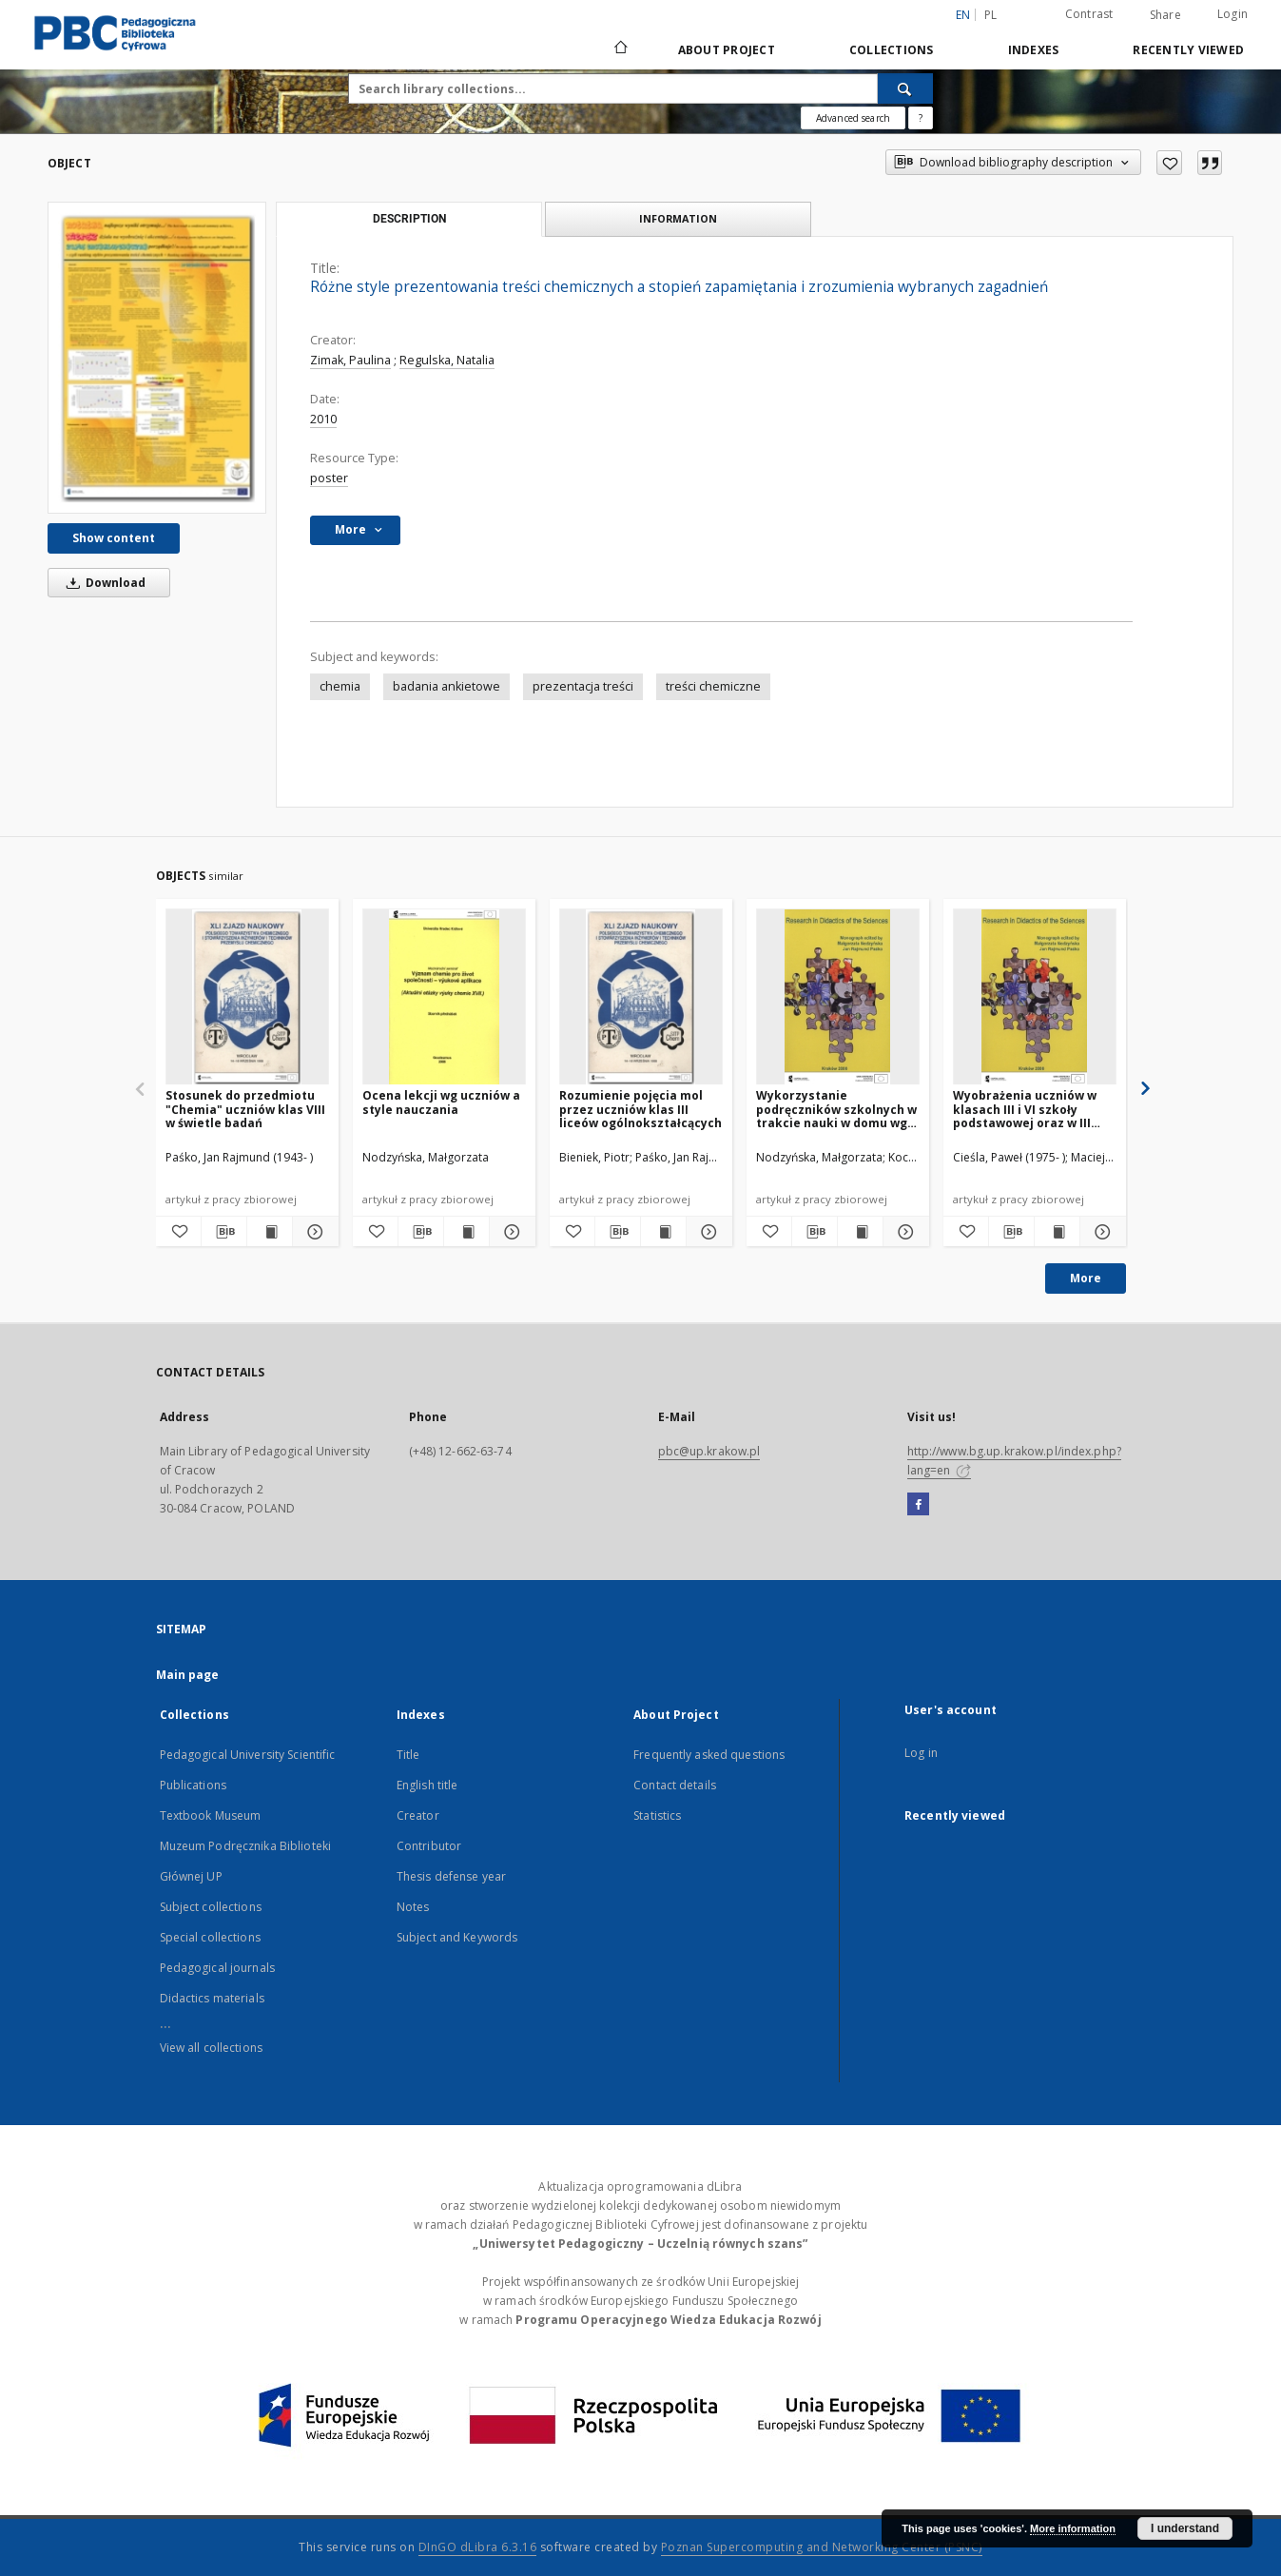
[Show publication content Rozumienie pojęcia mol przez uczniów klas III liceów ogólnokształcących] (663, 1232)
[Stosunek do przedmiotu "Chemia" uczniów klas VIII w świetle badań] (247, 997)
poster (329, 478)
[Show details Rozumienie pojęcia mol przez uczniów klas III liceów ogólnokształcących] (706, 1232)
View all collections (211, 2047)
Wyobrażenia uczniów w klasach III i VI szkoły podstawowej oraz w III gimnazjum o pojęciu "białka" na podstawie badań (1025, 1108)
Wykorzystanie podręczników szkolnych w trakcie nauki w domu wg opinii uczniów (836, 1108)
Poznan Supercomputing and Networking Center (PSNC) (821, 2547)
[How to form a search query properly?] (920, 118)
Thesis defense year (451, 1876)
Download (103, 583)
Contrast (1089, 14)
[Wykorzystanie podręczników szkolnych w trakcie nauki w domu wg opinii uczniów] (838, 997)
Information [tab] (678, 218)
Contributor (429, 1846)
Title (408, 1755)
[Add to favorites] (1169, 162)
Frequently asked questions (709, 1755)
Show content (113, 538)
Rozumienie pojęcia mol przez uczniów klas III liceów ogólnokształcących (640, 1108)
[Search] (905, 88)
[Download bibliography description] (224, 1232)
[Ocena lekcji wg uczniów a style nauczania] (444, 997)
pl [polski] (991, 15)
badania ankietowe (446, 686)
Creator (418, 1815)
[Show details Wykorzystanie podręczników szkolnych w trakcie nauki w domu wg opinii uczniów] (903, 1232)
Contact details (674, 1785)
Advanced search (853, 118)
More (1085, 1278)
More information (1073, 2528)
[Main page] (619, 49)
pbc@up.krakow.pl (709, 1451)
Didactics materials (212, 1998)
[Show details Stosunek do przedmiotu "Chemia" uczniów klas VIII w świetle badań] (312, 1232)
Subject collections (211, 1907)
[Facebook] (918, 1504)
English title (427, 1785)
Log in (921, 1753)
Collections (891, 50)
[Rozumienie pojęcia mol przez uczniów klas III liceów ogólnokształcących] (641, 997)
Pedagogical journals (217, 1968)
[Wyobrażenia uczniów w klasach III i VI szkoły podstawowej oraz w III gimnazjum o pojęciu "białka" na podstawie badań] (1035, 997)
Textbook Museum (211, 1815)
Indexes (1033, 50)
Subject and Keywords (457, 1937)
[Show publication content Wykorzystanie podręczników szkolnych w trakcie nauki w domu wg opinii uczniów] (860, 1232)
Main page (188, 1675)
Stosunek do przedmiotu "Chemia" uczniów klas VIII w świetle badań (245, 1108)
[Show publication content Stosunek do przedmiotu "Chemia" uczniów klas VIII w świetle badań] (269, 1232)
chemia (340, 686)
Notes (413, 1907)
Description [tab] (409, 218)
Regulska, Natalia (447, 360)
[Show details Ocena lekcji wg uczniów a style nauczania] (509, 1232)
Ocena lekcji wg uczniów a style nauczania (441, 1102)
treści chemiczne (713, 686)
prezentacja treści (583, 686)
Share (1165, 15)
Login (1232, 14)
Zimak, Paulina (350, 360)
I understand (1185, 2528)
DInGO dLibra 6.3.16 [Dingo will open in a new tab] (477, 2547)
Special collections (210, 1937)
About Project (726, 50)
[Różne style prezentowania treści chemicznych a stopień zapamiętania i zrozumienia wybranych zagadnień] (157, 357)
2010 (323, 419)
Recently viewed (1188, 50)
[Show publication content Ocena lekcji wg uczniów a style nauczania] (466, 1232)
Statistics (657, 1815)
